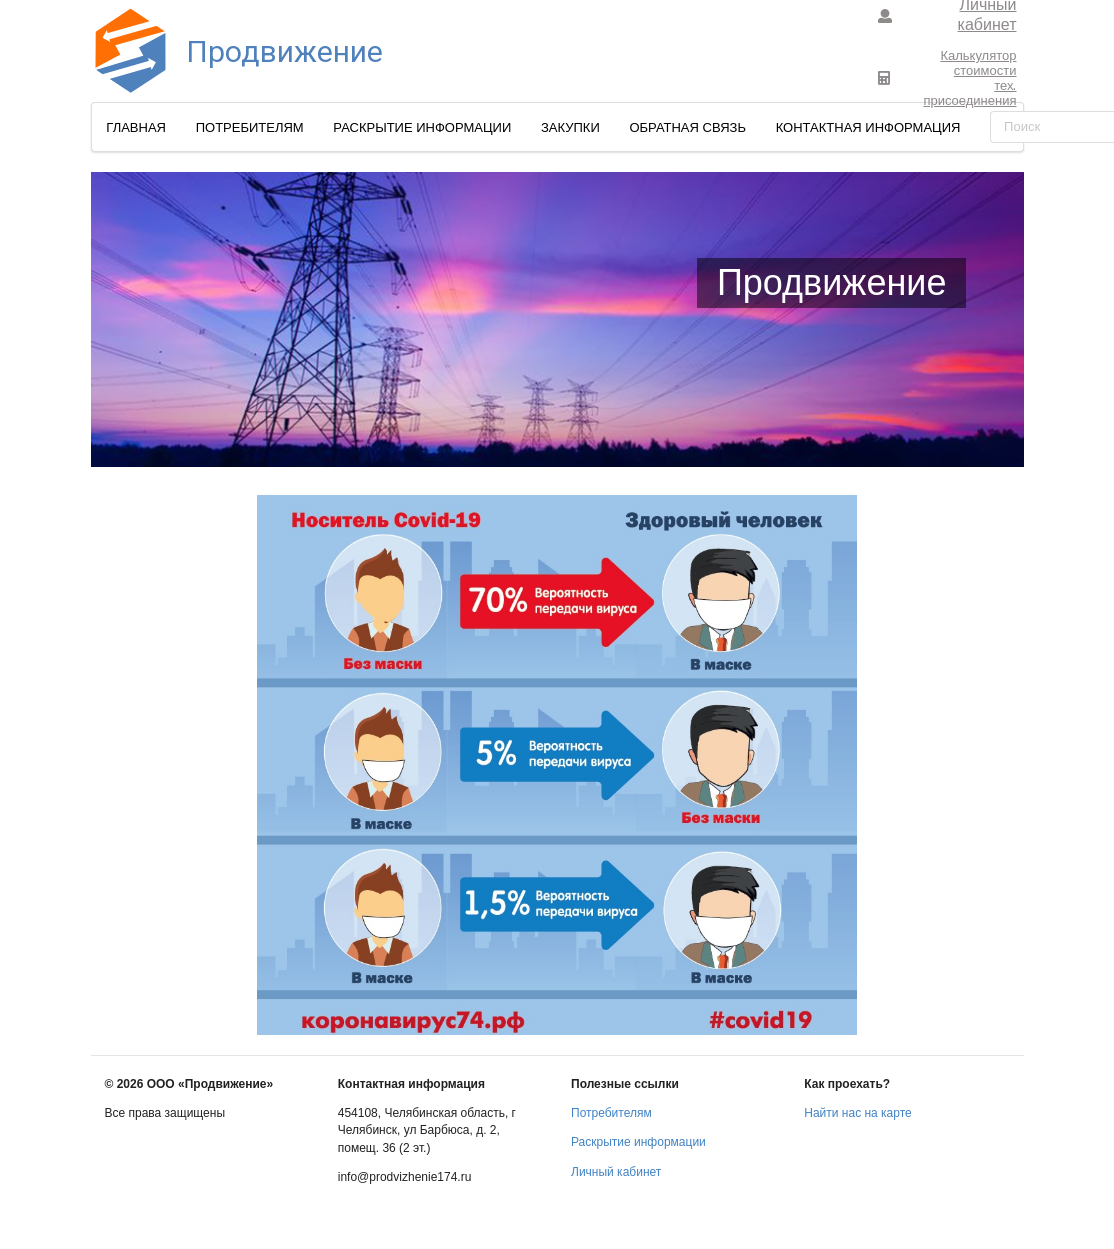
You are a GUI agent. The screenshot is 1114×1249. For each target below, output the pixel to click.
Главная (136, 127)
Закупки (570, 127)
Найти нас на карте (857, 1113)
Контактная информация (868, 127)
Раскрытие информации (422, 127)
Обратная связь (687, 127)
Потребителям (250, 127)
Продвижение (227, 51)
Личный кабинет (616, 1172)
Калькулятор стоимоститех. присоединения (947, 78)
